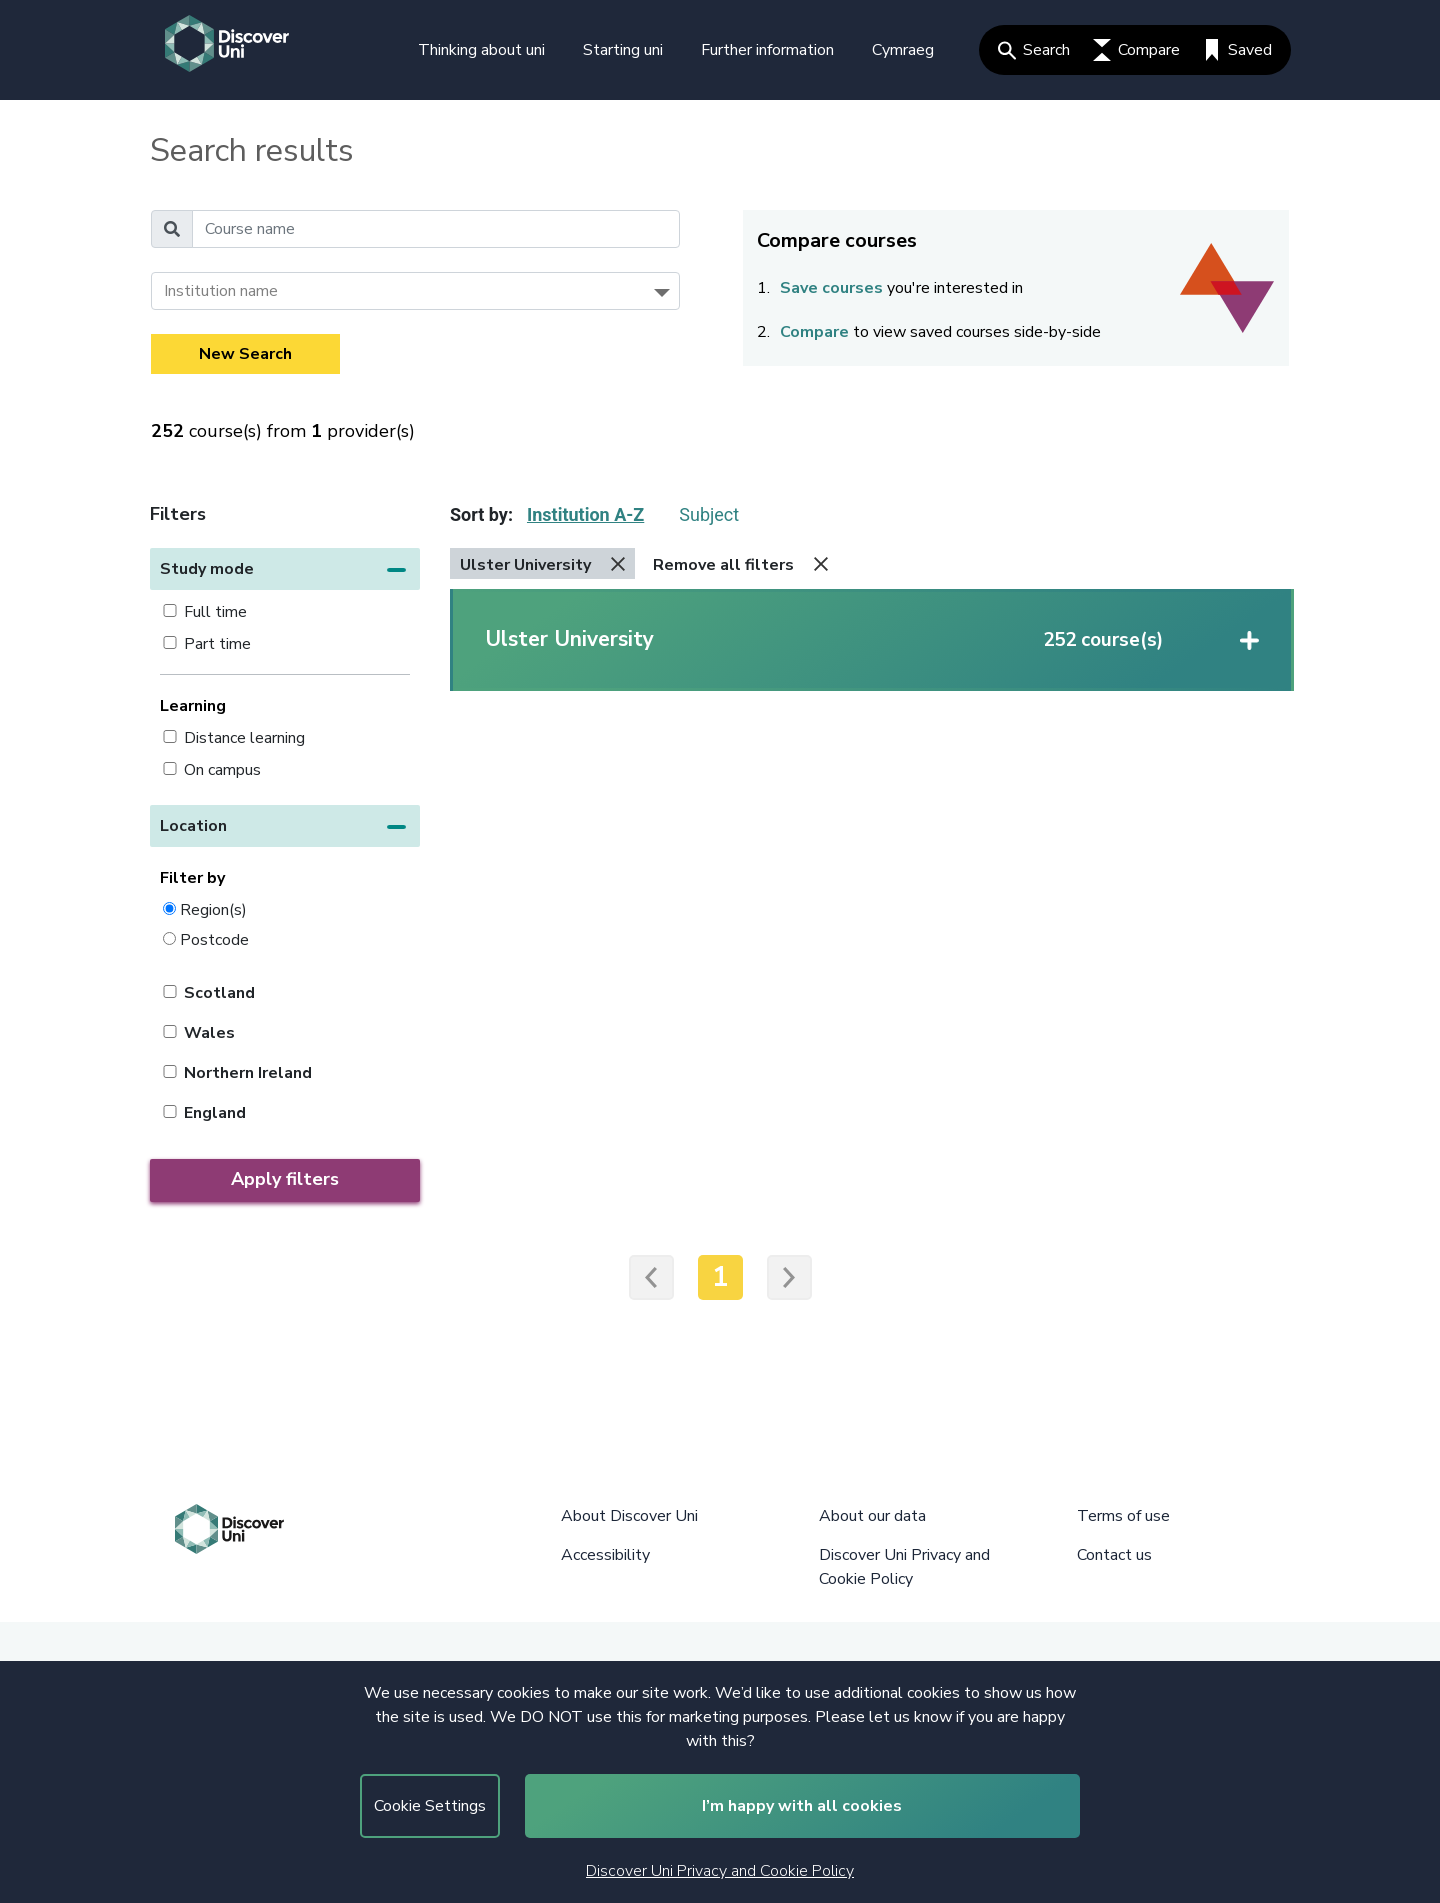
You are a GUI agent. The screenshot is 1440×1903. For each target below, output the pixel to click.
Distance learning (244, 738)
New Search (245, 354)
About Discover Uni (629, 1516)
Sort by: (481, 514)
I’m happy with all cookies (802, 1806)
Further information (767, 50)
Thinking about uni (481, 50)
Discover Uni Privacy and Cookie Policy (720, 1871)
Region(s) (213, 909)
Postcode (214, 939)
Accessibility (605, 1555)
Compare (1136, 50)
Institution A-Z (585, 514)
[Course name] (436, 229)
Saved (1237, 50)
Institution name (221, 291)
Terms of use (1123, 1516)
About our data (872, 1516)
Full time (215, 612)
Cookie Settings (430, 1806)
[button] (285, 569)
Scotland (219, 993)
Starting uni (623, 50)
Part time (217, 644)
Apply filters (285, 1179)
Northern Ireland (248, 1073)
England (215, 1113)
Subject (709, 514)
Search (1034, 50)
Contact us (1114, 1555)
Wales (209, 1033)
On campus (222, 770)
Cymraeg (903, 50)
